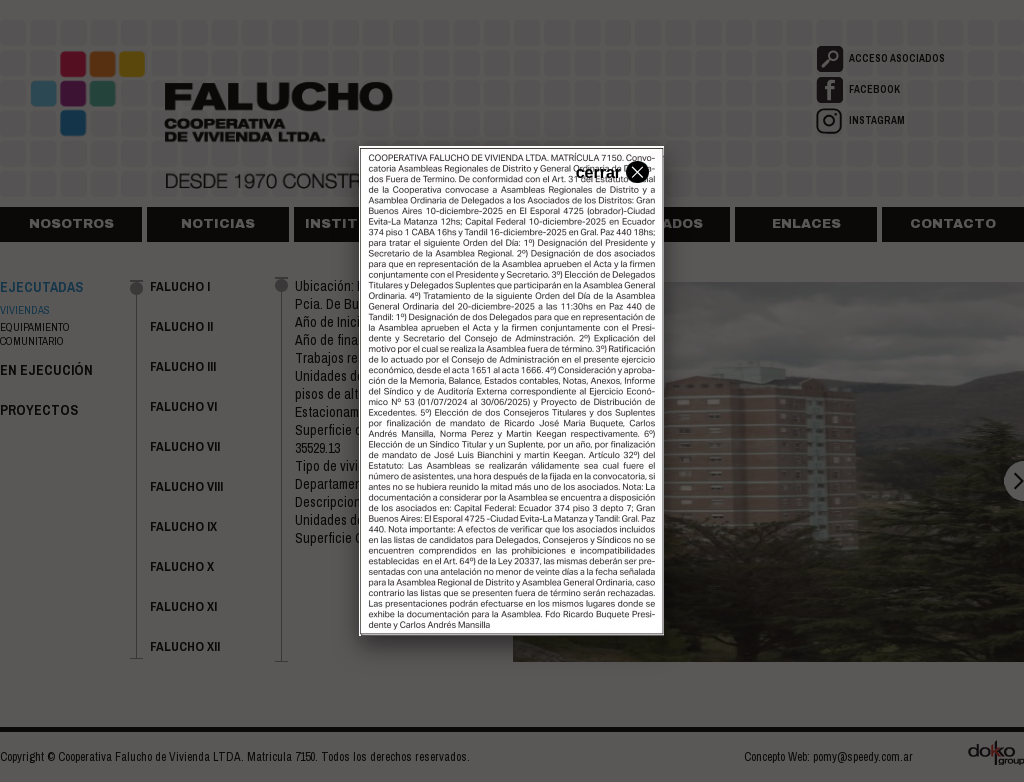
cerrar (610, 171)
